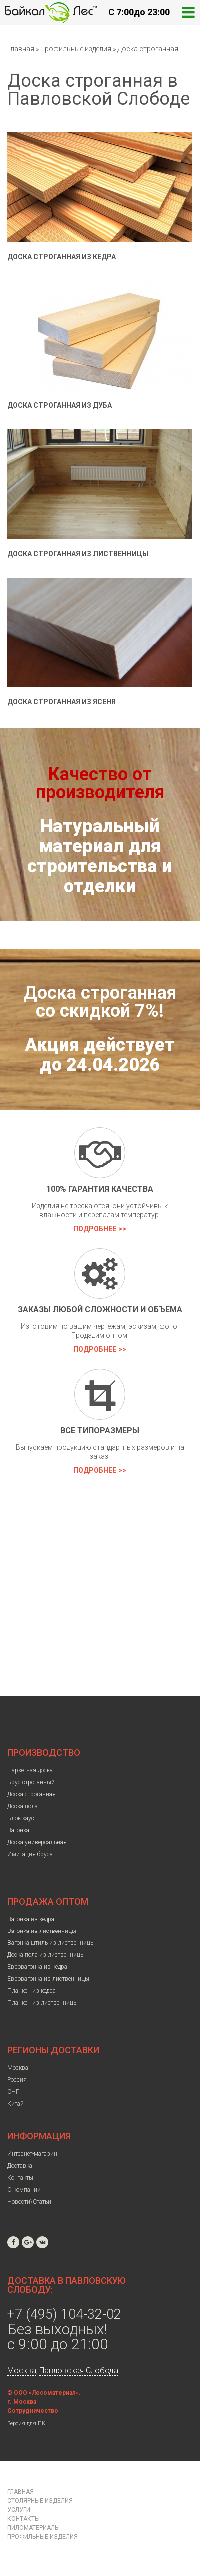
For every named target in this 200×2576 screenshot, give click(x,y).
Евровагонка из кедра (38, 1966)
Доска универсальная (37, 1842)
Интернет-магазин (33, 2153)
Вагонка (19, 1830)
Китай (16, 2103)
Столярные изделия (40, 2500)
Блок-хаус (21, 1818)
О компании (24, 2189)
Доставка (20, 2165)
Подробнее (95, 1229)
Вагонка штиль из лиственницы (51, 1942)
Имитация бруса (30, 1854)
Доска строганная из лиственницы (78, 554)
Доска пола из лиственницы (46, 1954)
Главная (21, 49)
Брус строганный (31, 1782)
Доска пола (23, 1806)
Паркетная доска (30, 1770)
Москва (18, 2067)
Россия (17, 2079)
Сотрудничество (33, 2410)
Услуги (19, 2509)
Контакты (21, 2177)
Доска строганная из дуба (60, 405)
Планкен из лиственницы (43, 2002)
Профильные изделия (76, 49)
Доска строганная (148, 49)
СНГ (14, 2091)
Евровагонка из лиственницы (49, 1978)
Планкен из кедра (32, 1990)
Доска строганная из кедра (62, 257)
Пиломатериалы (34, 2527)
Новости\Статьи (30, 2201)
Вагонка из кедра (31, 1919)
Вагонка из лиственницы (42, 1931)
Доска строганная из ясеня (62, 702)
